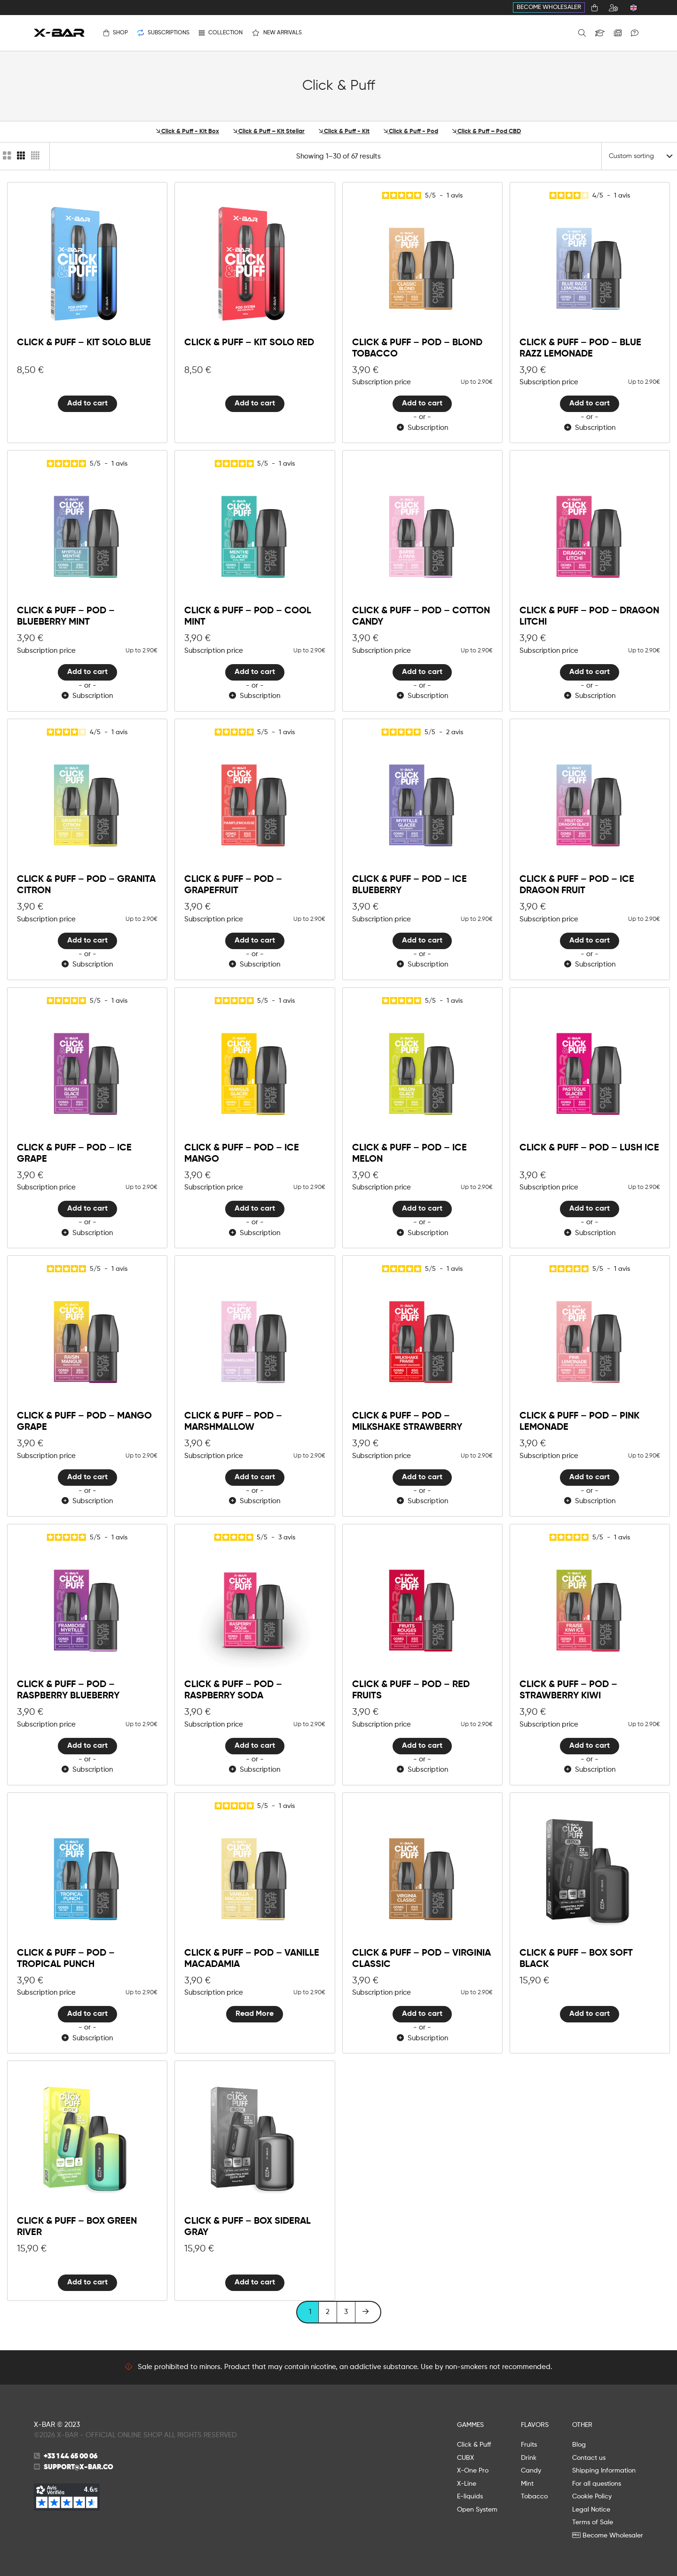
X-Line (466, 2484)
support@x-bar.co (78, 2467)
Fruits (529, 2444)
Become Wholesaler (549, 7)
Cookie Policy (592, 2496)
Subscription (422, 427)
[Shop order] (639, 156)
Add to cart (87, 403)
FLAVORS (535, 2425)
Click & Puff (474, 2444)
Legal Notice (591, 2509)
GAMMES (470, 2425)
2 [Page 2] (328, 2311)
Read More (254, 2014)
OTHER (582, 2425)
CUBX (465, 2458)
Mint (527, 2484)
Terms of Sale (592, 2522)
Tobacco (534, 2496)
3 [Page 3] (346, 2311)
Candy (531, 2470)
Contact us (589, 2458)
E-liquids (470, 2496)
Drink (528, 2458)
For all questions (596, 2484)
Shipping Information (604, 2470)
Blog (579, 2444)
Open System (477, 2509)
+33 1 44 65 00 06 (70, 2456)
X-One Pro (472, 2470)
